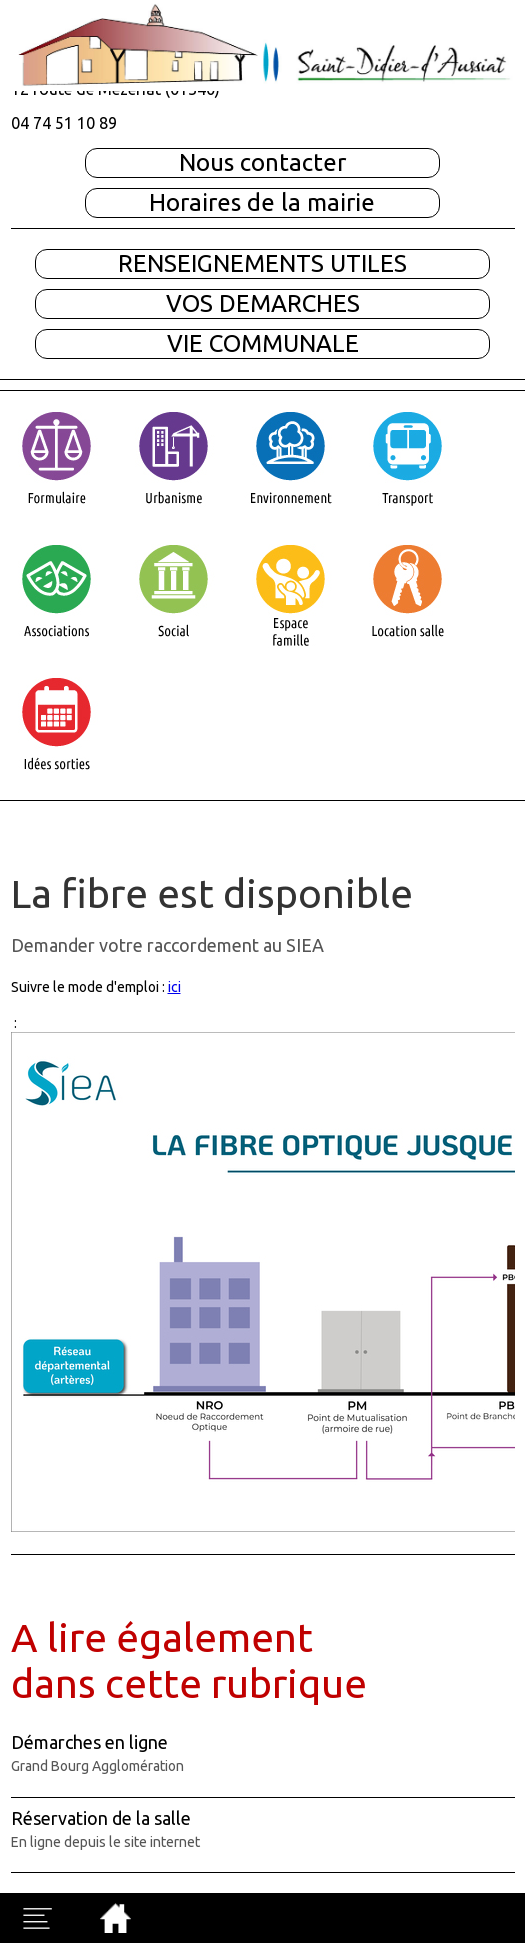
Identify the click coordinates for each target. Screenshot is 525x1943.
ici (174, 987)
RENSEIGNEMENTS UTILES (262, 263)
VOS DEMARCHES (263, 303)
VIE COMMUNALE (263, 343)
